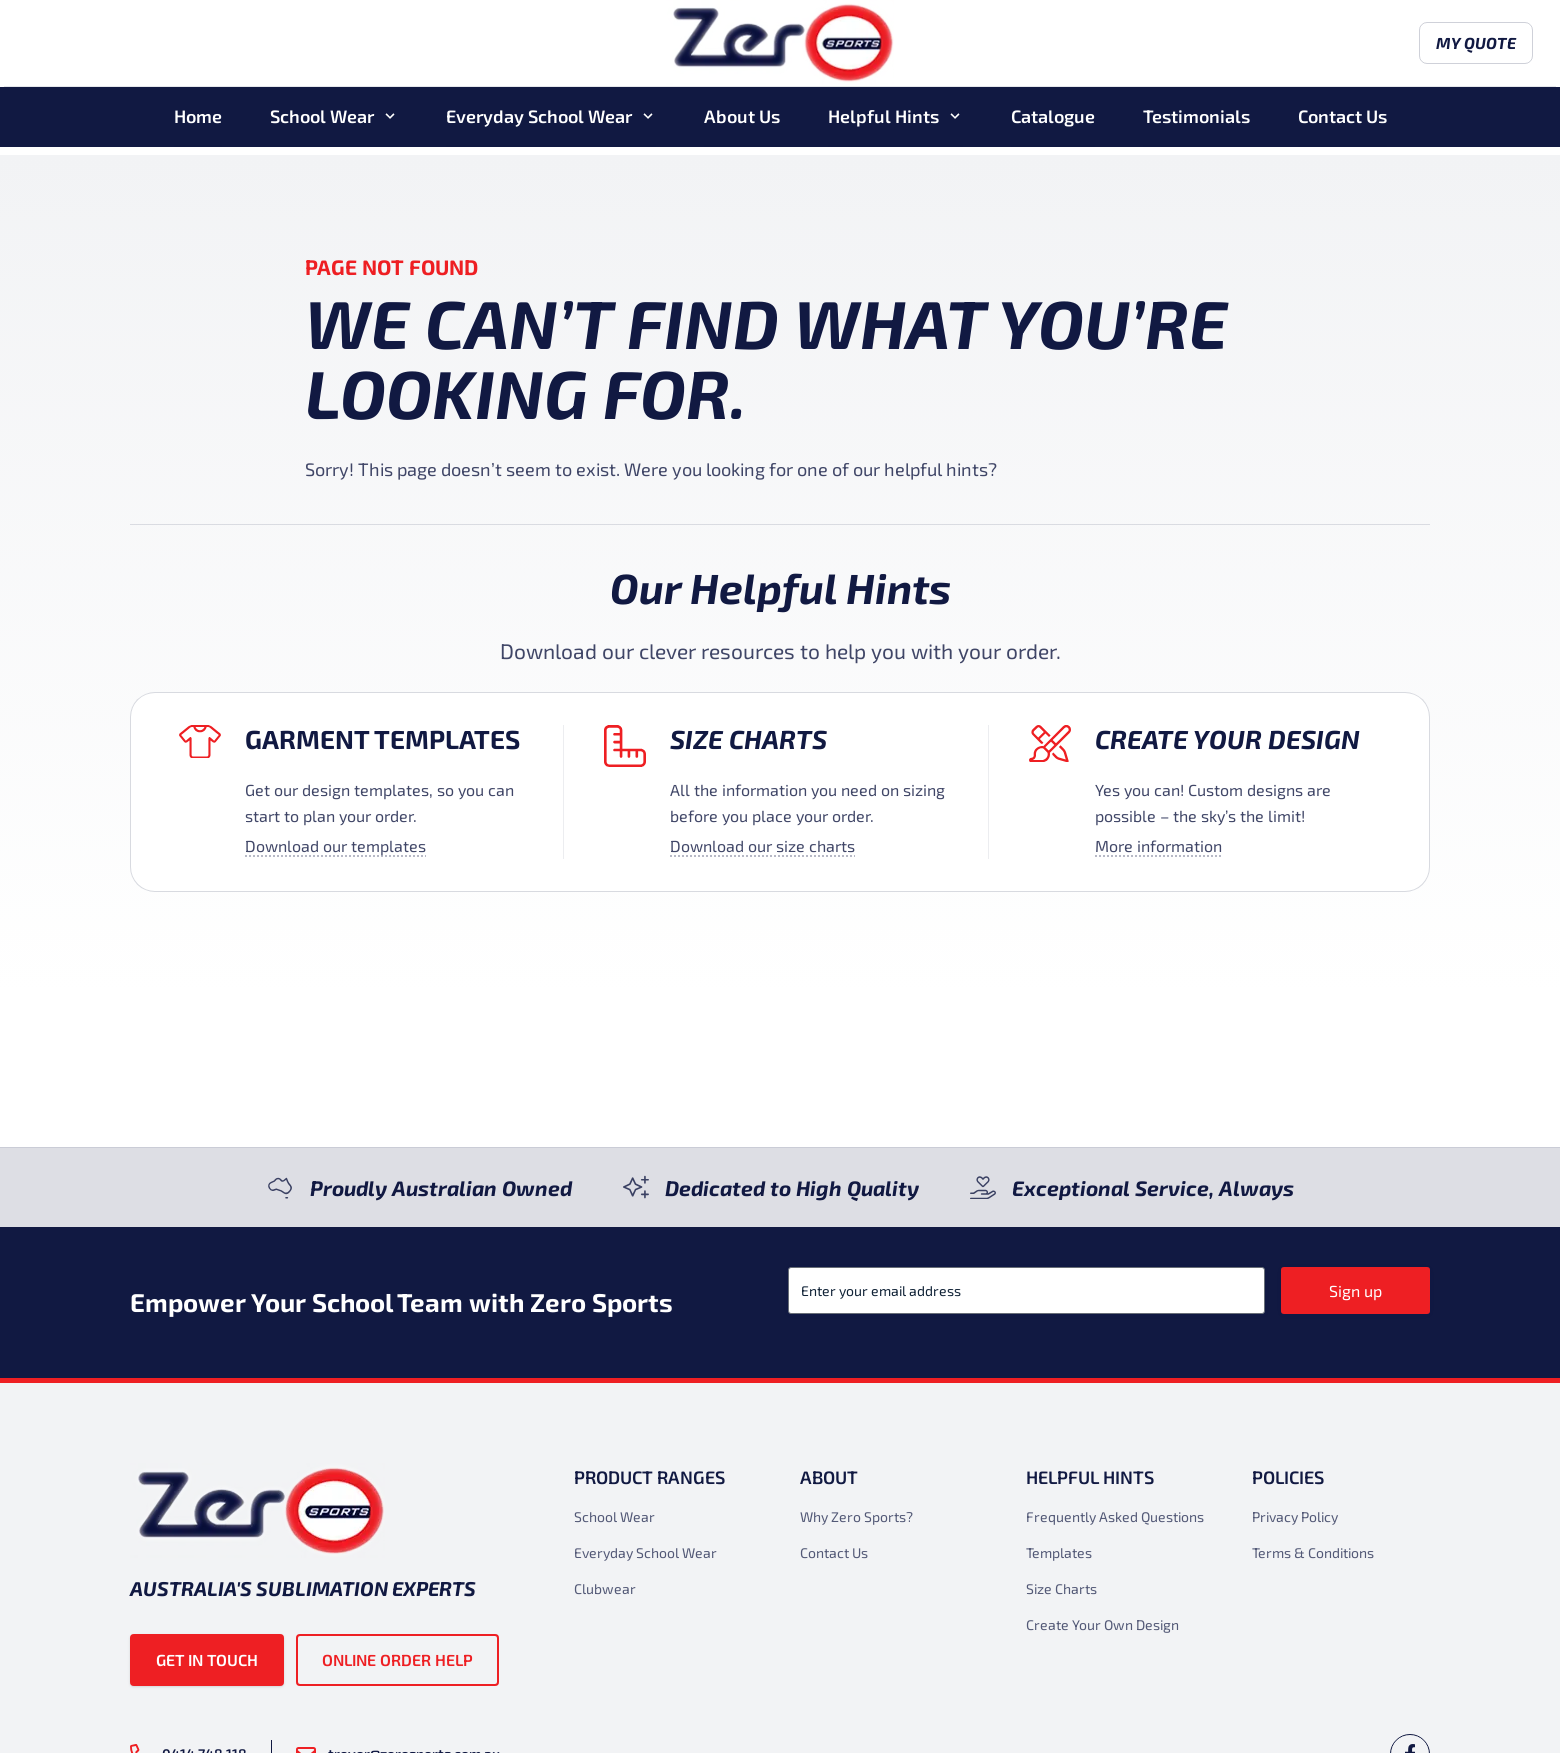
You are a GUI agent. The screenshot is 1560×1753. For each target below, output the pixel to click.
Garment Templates (382, 738)
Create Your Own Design (1102, 1624)
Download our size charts (762, 845)
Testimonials (1196, 124)
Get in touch (207, 1659)
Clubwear (605, 1588)
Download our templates (335, 845)
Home (198, 124)
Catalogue (1053, 124)
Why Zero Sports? (856, 1516)
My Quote (1373, 47)
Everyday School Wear (539, 124)
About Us (742, 124)
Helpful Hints (883, 124)
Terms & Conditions (1313, 1552)
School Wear (322, 124)
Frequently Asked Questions (1115, 1516)
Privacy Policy (1295, 1516)
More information (1158, 845)
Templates (1059, 1552)
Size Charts (748, 738)
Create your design (1227, 738)
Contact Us (1342, 124)
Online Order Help (397, 1659)
